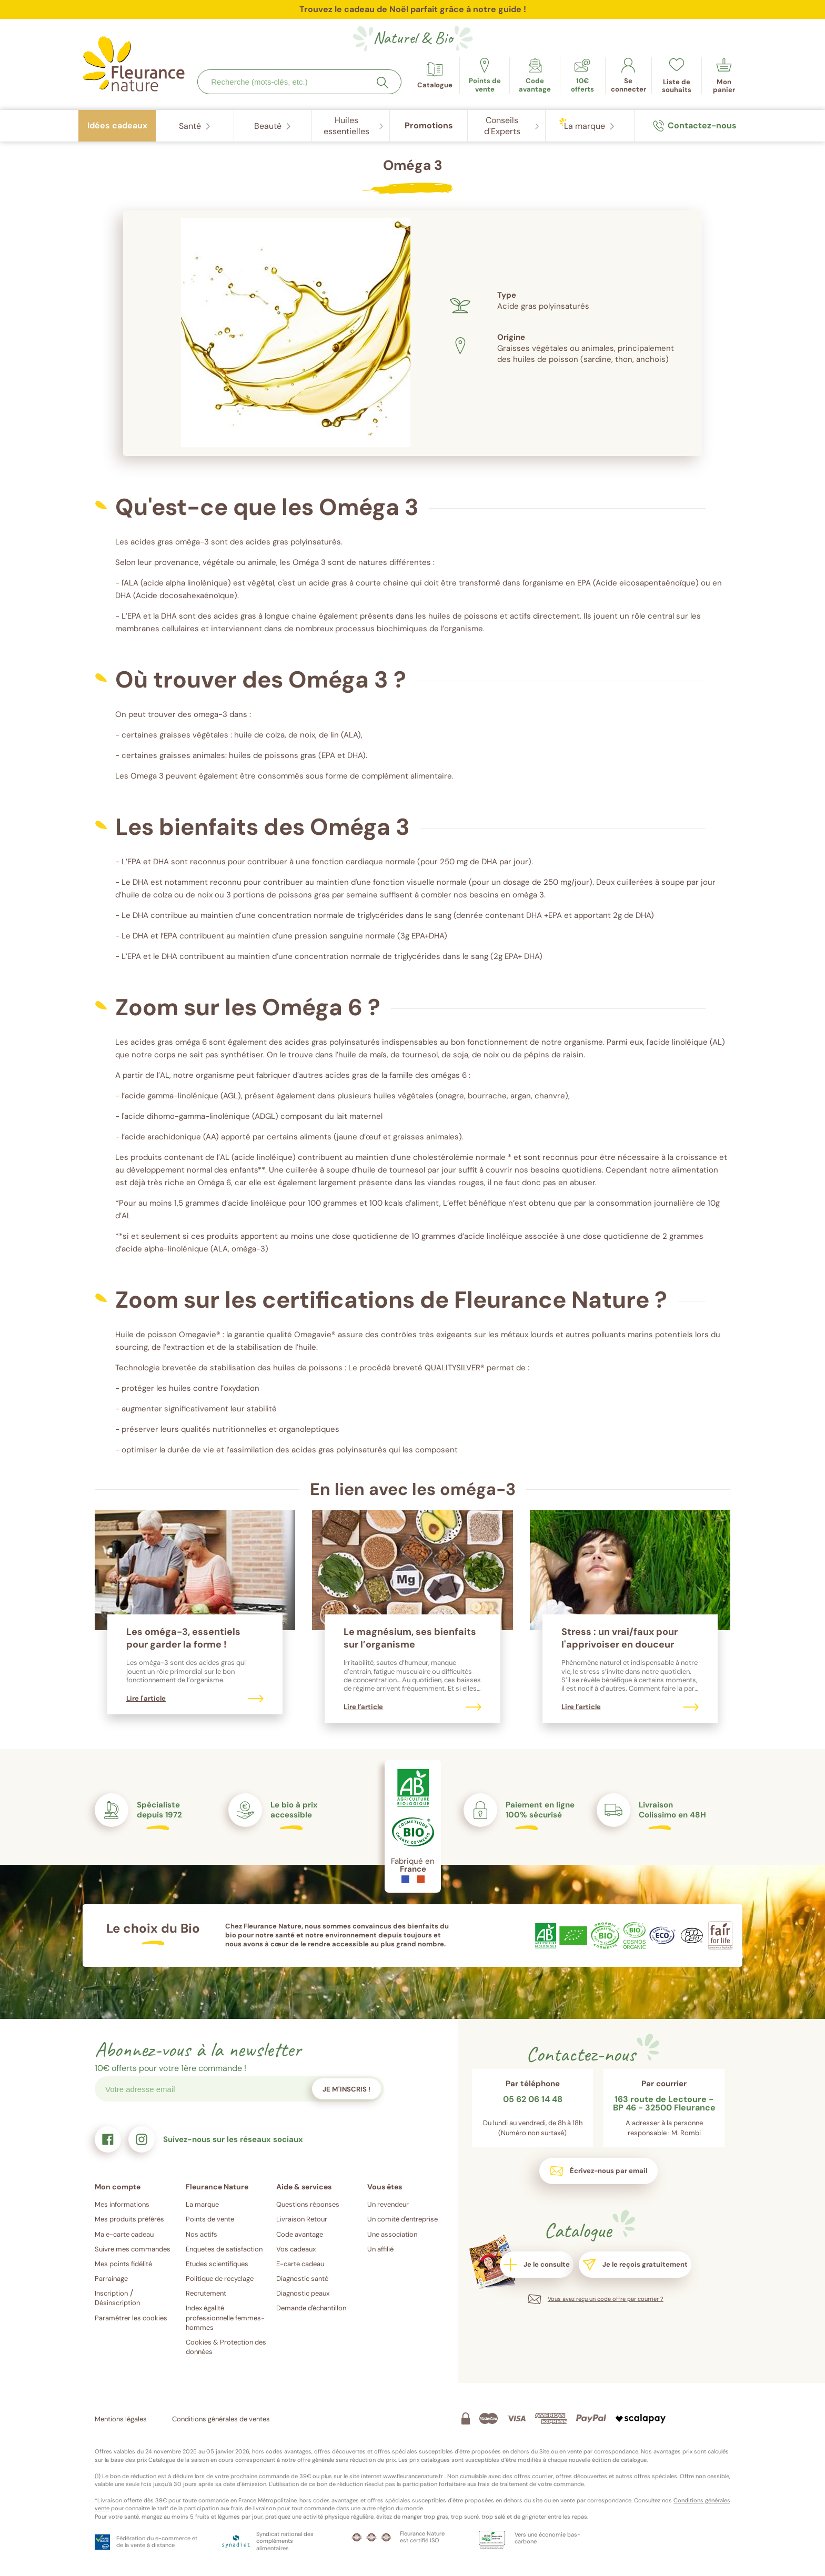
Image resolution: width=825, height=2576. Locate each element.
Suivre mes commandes (132, 2249)
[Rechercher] (382, 82)
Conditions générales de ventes (221, 2419)
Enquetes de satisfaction (224, 2249)
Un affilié (380, 2249)
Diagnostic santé (302, 2278)
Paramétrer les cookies (131, 2318)
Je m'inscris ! (346, 2089)
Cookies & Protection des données (226, 2347)
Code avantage (299, 2234)
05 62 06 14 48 (532, 2100)
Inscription (111, 2293)
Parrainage (111, 2278)
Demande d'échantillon (311, 2308)
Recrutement (206, 2293)
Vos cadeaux (296, 2249)
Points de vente (210, 2219)
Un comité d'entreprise (402, 2219)
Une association (392, 2234)
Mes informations (122, 2204)
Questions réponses (307, 2204)
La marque (202, 2204)
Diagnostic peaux (302, 2293)
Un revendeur (388, 2204)
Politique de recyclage (220, 2278)
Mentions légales (121, 2419)
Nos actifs (201, 2234)
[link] (534, 75)
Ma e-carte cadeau (124, 2234)
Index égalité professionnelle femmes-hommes (225, 2317)
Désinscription (117, 2302)
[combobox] (299, 81)
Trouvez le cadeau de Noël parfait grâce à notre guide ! (412, 9)
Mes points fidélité (123, 2263)
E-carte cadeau (300, 2263)
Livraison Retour (301, 2219)
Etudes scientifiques (217, 2263)
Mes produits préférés (129, 2219)
